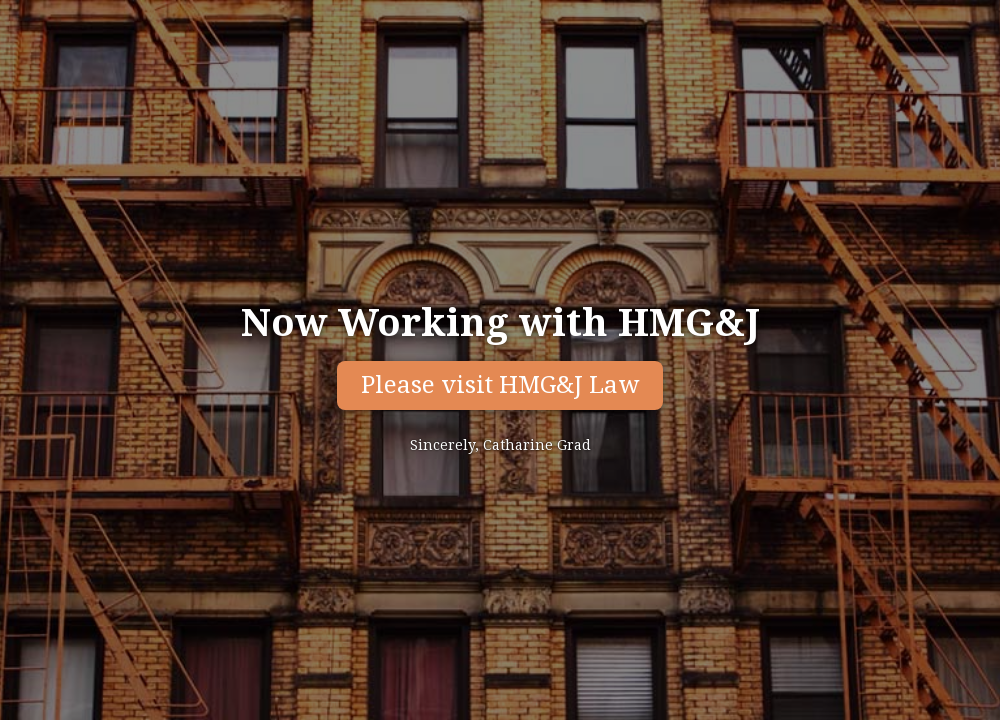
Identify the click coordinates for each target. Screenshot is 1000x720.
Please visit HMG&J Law (500, 385)
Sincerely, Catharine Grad (500, 445)
